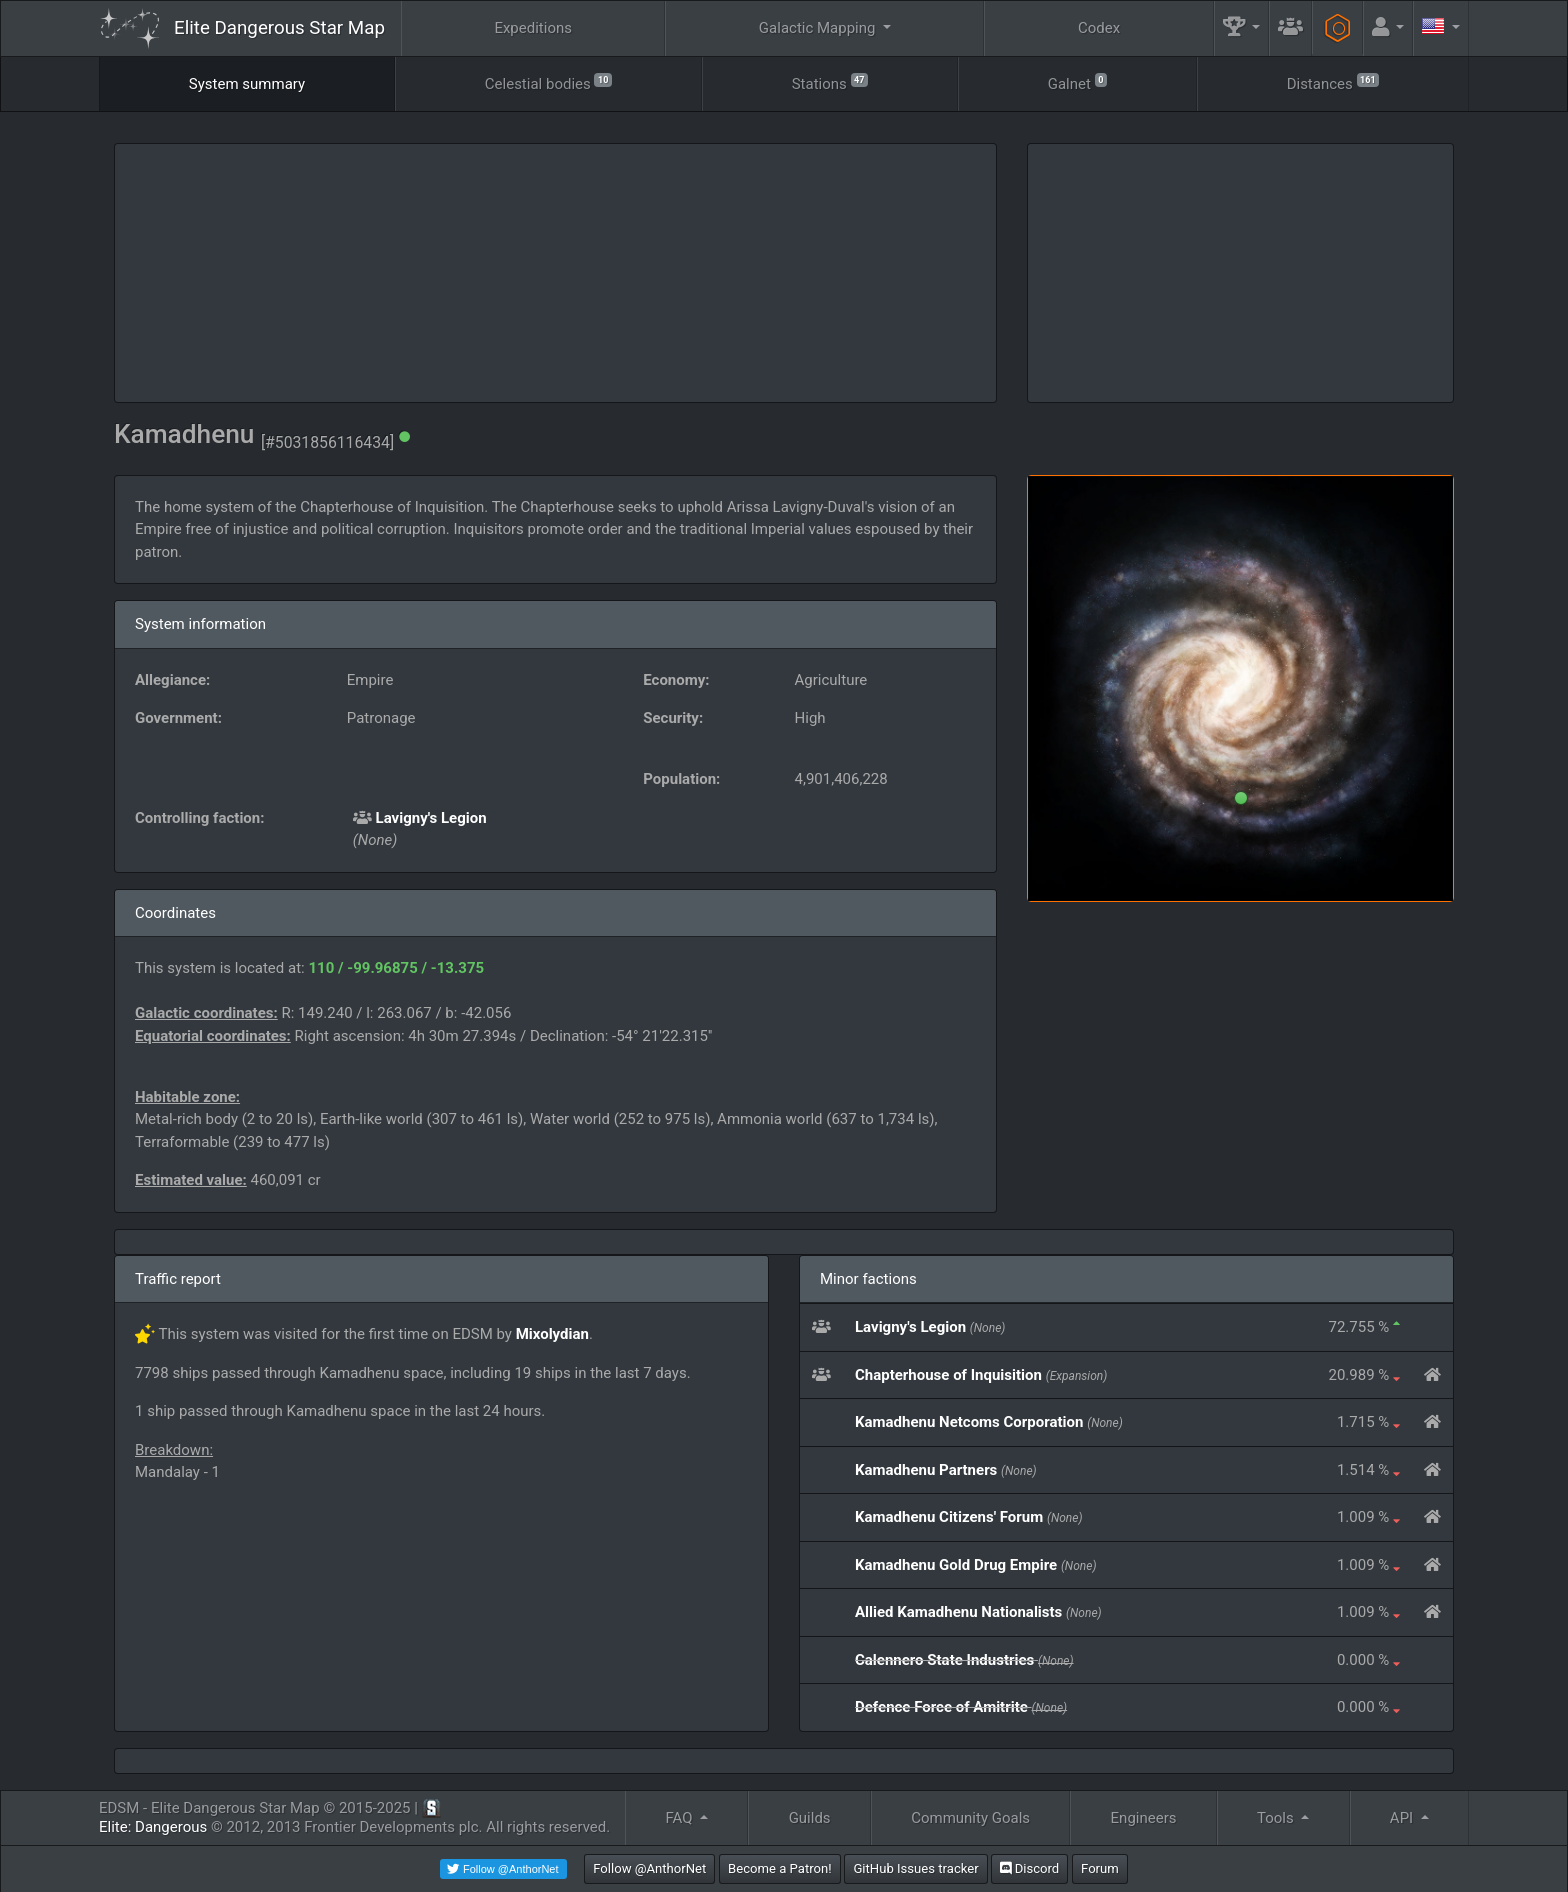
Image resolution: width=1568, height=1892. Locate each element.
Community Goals (970, 1818)
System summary (247, 84)
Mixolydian (552, 1334)
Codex (1099, 28)
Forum (1100, 1868)
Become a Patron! (780, 1868)
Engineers (1144, 1818)
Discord (1029, 1868)
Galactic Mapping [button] (819, 28)
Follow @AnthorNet (649, 1868)
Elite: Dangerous (153, 1827)
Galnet (1077, 82)
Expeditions (533, 28)
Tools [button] (1277, 1818)
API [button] (1403, 1818)
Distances (1333, 82)
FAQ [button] (680, 1818)
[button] (1242, 28)
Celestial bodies (548, 82)
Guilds (810, 1818)
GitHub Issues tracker (915, 1868)
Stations (830, 82)
